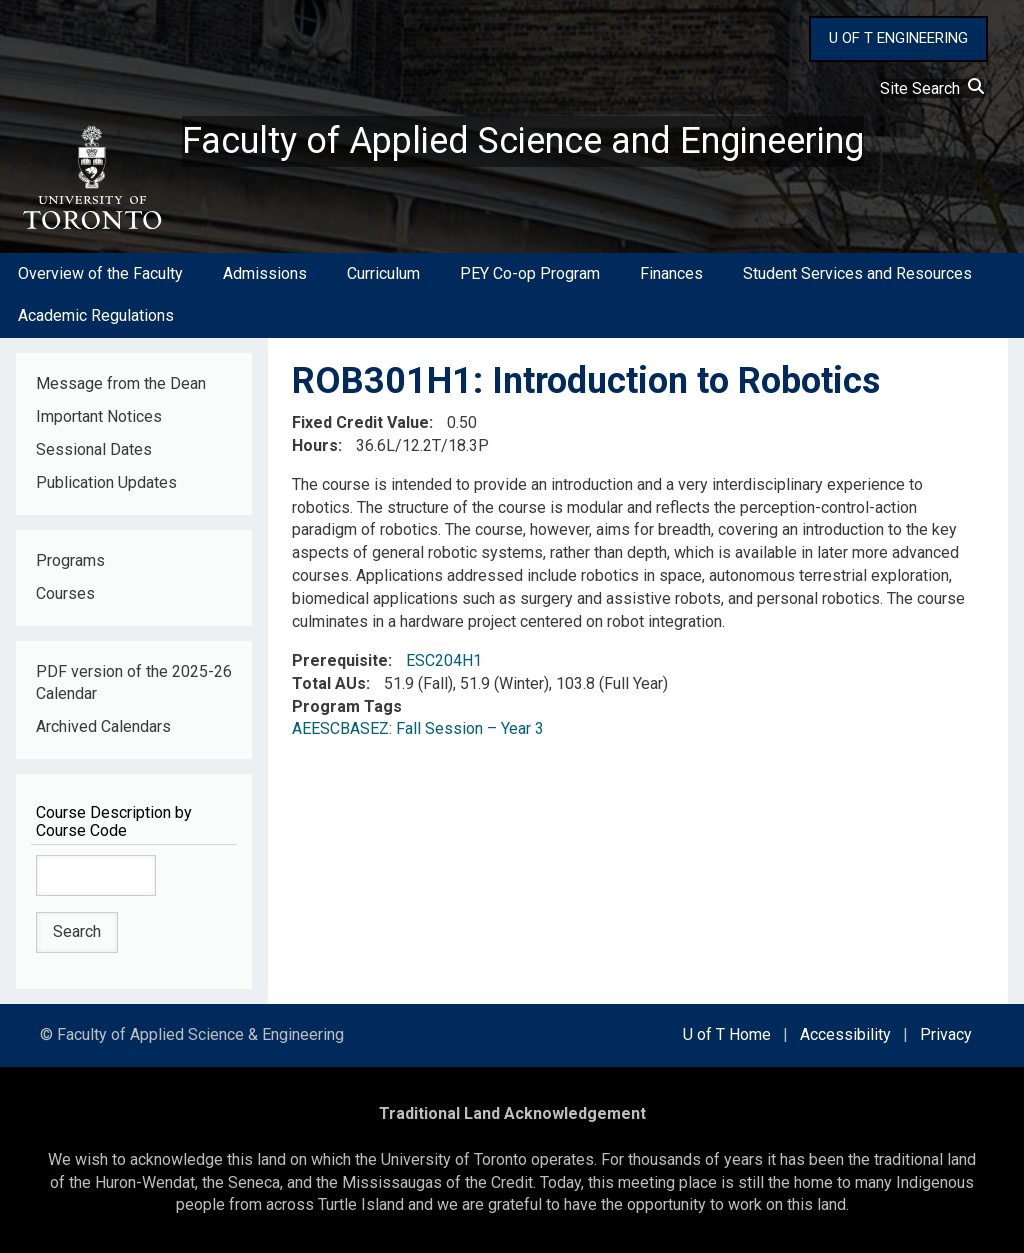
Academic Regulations (96, 315)
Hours (315, 445)
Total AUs (329, 683)
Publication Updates (106, 482)
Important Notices (99, 416)
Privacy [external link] (946, 1034)
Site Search (932, 88)
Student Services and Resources (857, 273)
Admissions (265, 273)
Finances (671, 273)
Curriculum (383, 273)
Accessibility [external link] (845, 1034)
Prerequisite (340, 660)
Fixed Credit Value (360, 422)
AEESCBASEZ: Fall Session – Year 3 (418, 728)
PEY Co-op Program (530, 273)
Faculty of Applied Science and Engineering (523, 141)
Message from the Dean (121, 383)
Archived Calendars (103, 726)
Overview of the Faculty (100, 273)
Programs (70, 560)
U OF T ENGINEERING (898, 38)
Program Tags (347, 706)
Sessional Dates (94, 449)
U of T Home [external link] (727, 1034)
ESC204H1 (444, 660)
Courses (65, 593)
